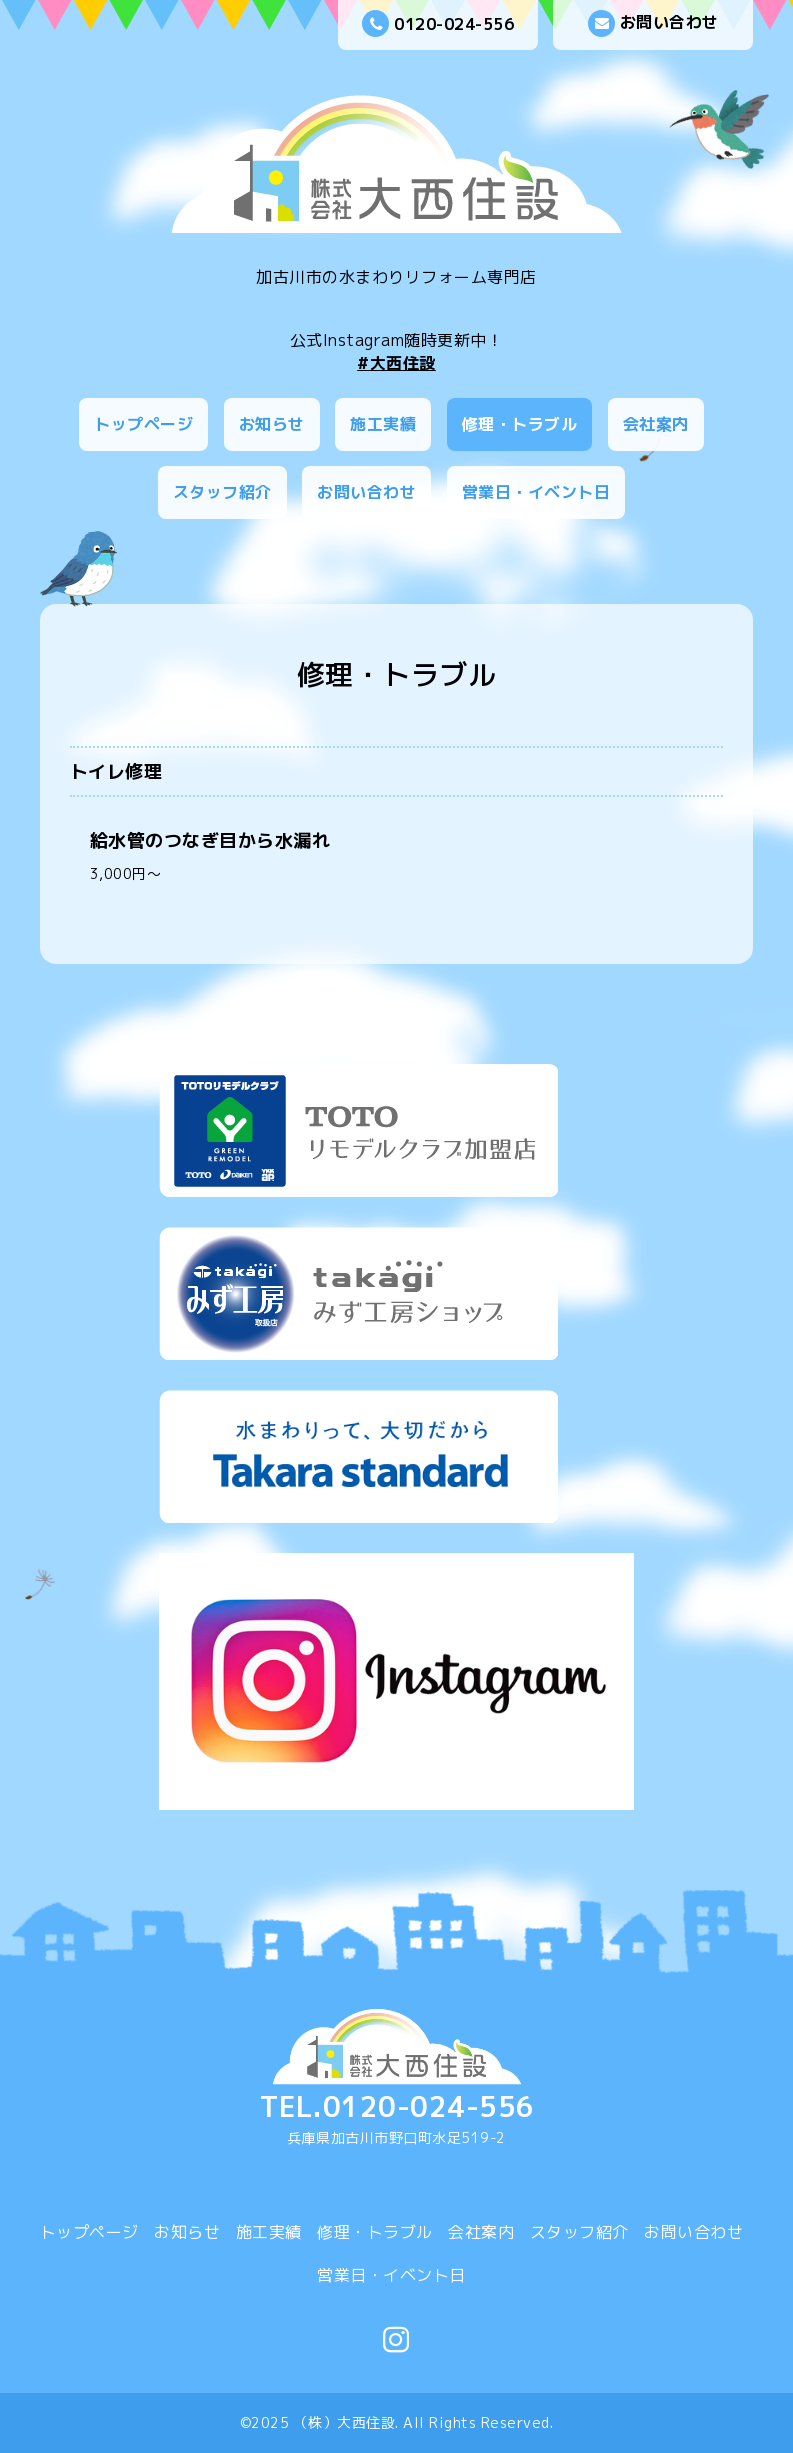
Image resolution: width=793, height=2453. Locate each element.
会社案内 (656, 424)
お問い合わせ (653, 23)
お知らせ (272, 424)
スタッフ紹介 (222, 492)
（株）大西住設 (345, 2422)
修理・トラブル (520, 424)
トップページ (143, 424)
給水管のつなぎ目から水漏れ (210, 840)
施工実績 (383, 424)
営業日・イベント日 (536, 492)
